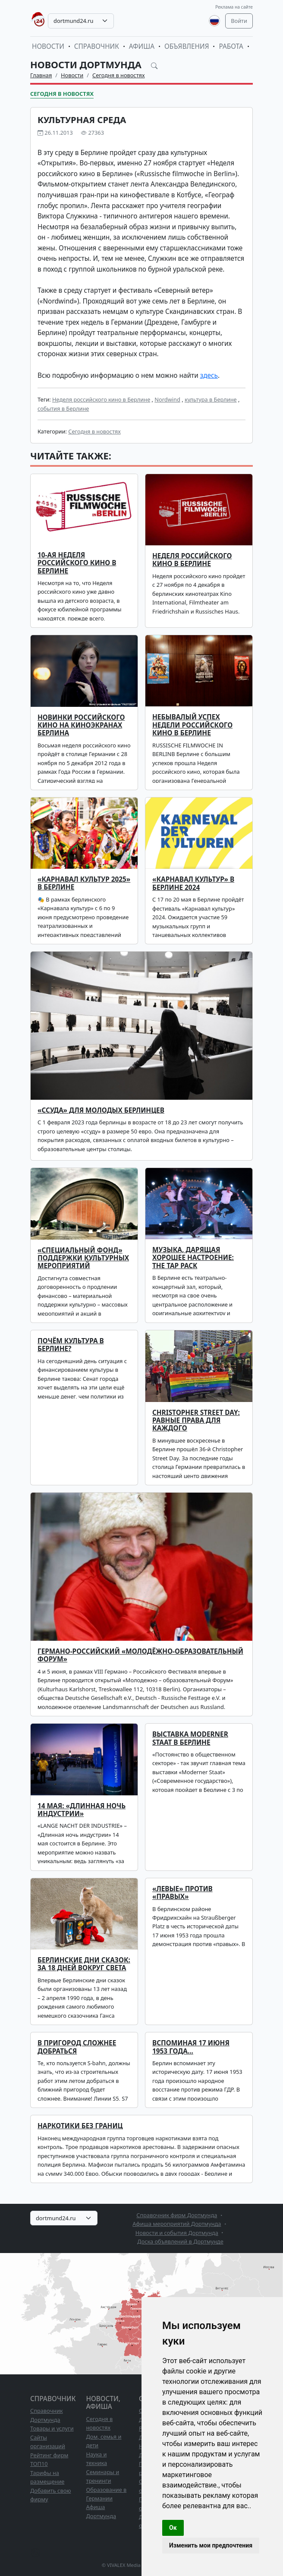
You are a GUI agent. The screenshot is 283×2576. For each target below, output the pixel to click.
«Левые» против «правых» (182, 1892)
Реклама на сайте (234, 7)
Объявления (186, 46)
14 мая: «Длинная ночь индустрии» (82, 1809)
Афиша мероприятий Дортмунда (176, 2224)
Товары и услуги (52, 2428)
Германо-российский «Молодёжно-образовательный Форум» (140, 1655)
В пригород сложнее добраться (77, 2046)
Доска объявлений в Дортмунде (180, 2241)
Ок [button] (173, 2527)
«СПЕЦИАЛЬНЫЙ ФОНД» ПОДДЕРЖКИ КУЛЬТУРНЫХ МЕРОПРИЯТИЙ (83, 1258)
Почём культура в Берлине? (71, 1344)
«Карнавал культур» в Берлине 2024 (193, 883)
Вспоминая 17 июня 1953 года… (191, 2046)
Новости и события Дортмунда (176, 2233)
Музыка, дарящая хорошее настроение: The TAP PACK (193, 1257)
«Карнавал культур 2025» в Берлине (84, 883)
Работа (231, 46)
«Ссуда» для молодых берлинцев (101, 1110)
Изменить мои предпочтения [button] (210, 2545)
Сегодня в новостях (118, 75)
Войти (239, 21)
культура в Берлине (211, 399)
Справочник (96, 46)
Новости (48, 46)
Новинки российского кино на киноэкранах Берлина (81, 725)
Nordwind (167, 399)
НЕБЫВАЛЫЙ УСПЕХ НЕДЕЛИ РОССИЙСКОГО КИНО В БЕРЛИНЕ (192, 724)
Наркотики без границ (80, 2125)
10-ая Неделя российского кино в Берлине (77, 563)
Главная (41, 75)
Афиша (141, 46)
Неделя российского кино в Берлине (101, 399)
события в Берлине (63, 408)
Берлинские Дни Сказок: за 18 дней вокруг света (84, 1964)
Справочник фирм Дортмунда (176, 2215)
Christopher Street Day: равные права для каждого (196, 1420)
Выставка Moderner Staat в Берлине (190, 1738)
